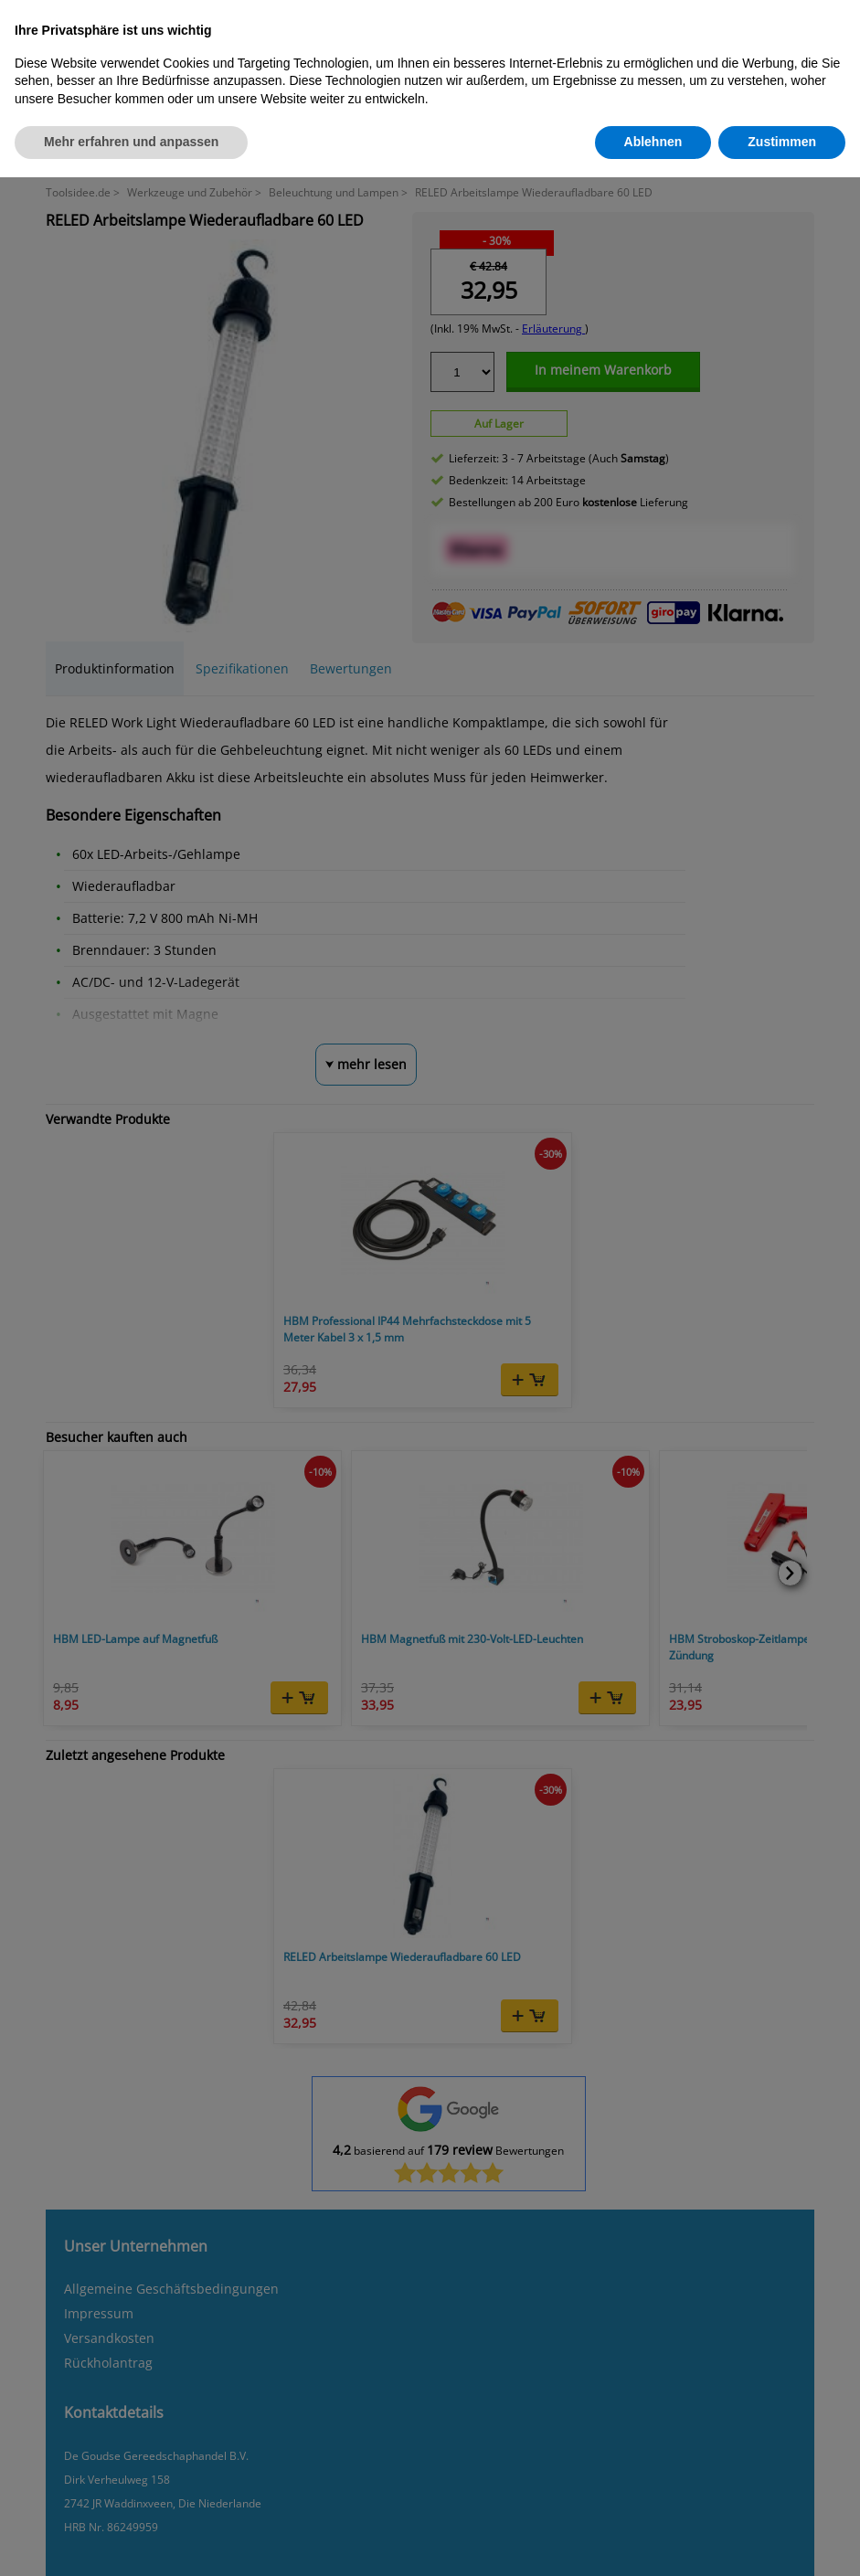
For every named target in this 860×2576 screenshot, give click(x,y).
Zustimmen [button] (782, 141)
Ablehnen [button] (653, 141)
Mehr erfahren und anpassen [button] (131, 141)
